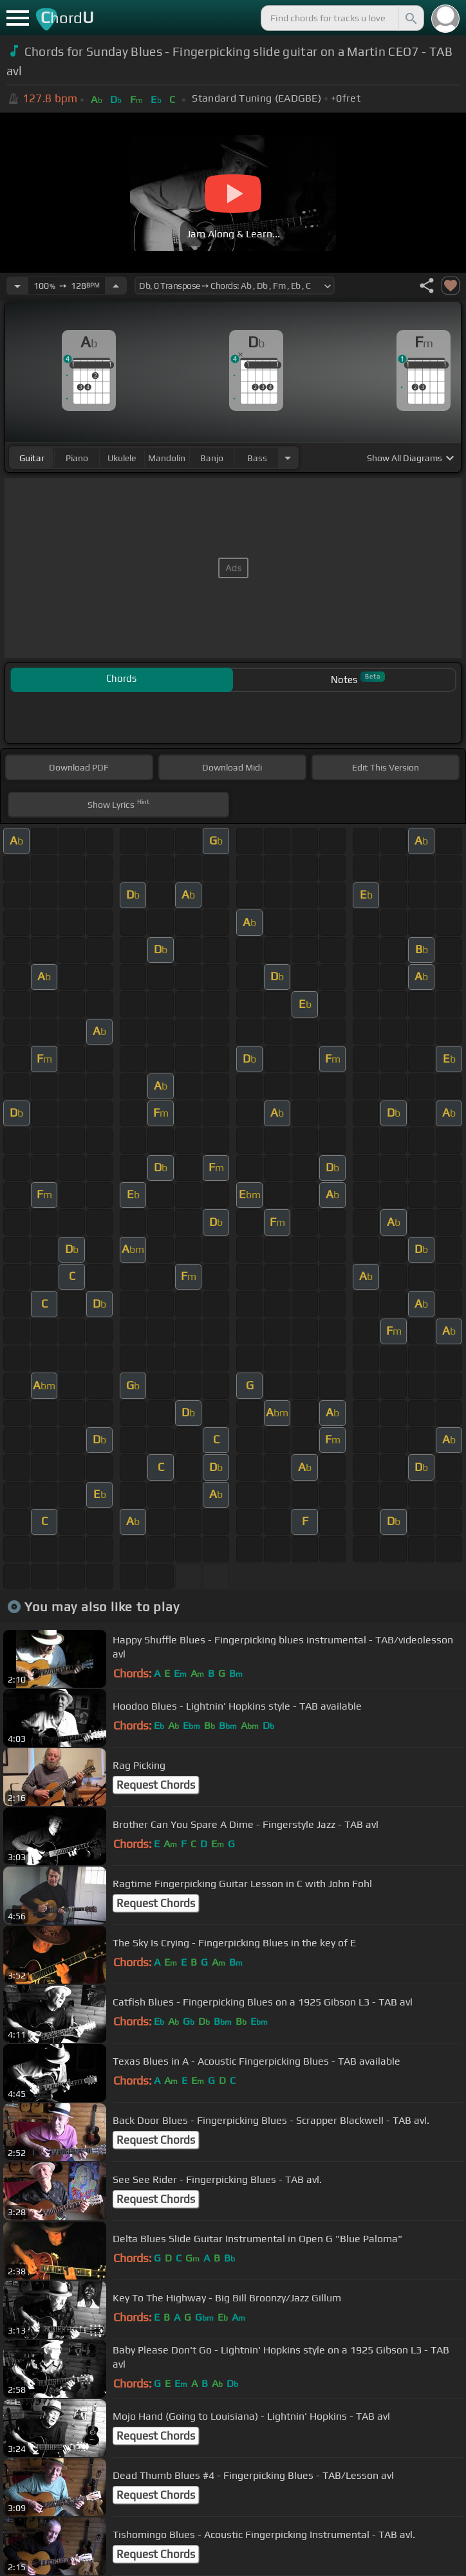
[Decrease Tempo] (17, 286)
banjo (211, 458)
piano (77, 458)
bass (257, 458)
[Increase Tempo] (116, 286)
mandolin (166, 458)
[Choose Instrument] (287, 458)
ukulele (121, 458)
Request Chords (155, 1784)
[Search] (410, 18)
